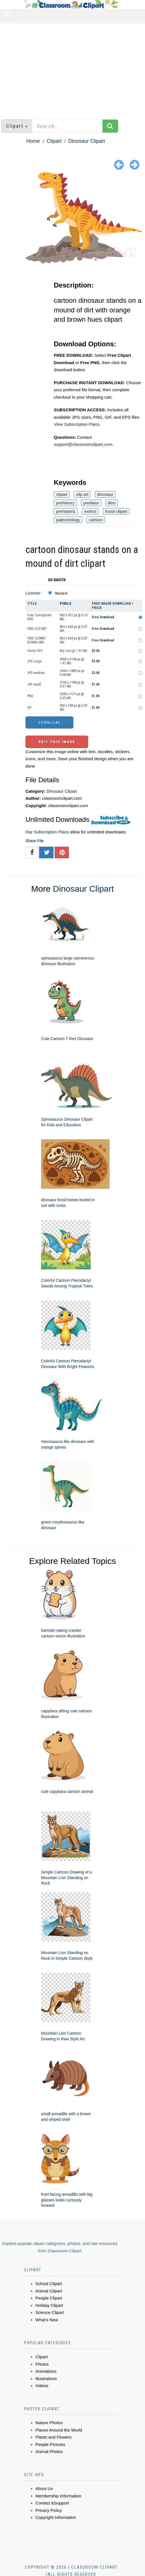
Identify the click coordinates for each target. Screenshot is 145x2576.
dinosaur (105, 494)
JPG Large (34, 661)
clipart (61, 494)
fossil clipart (116, 511)
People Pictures (50, 2444)
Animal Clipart (48, 2290)
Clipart (54, 141)
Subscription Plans (51, 831)
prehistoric (66, 511)
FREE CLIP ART (37, 629)
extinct (90, 511)
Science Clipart (49, 2312)
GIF (29, 708)
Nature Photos (49, 2422)
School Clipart (48, 2283)
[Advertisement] (72, 68)
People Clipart (48, 2298)
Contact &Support (52, 2503)
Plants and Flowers (53, 2437)
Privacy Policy (48, 2510)
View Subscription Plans (76, 424)
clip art (82, 494)
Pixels (65, 603)
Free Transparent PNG (39, 617)
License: (33, 593)
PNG (30, 696)
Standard (61, 593)
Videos (41, 2385)
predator (91, 502)
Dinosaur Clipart (86, 141)
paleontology (68, 519)
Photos (42, 2364)
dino (112, 502)
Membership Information (58, 2495)
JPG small (34, 684)
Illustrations (46, 2378)
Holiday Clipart (49, 2305)
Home (33, 141)
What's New (46, 2319)
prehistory (65, 502)
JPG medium (36, 673)
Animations (45, 2371)
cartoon (96, 519)
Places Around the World (58, 2430)
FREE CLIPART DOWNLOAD (36, 640)
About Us (44, 2488)
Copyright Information (55, 2517)
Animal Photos (49, 2451)
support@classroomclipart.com (83, 444)
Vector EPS (34, 651)
